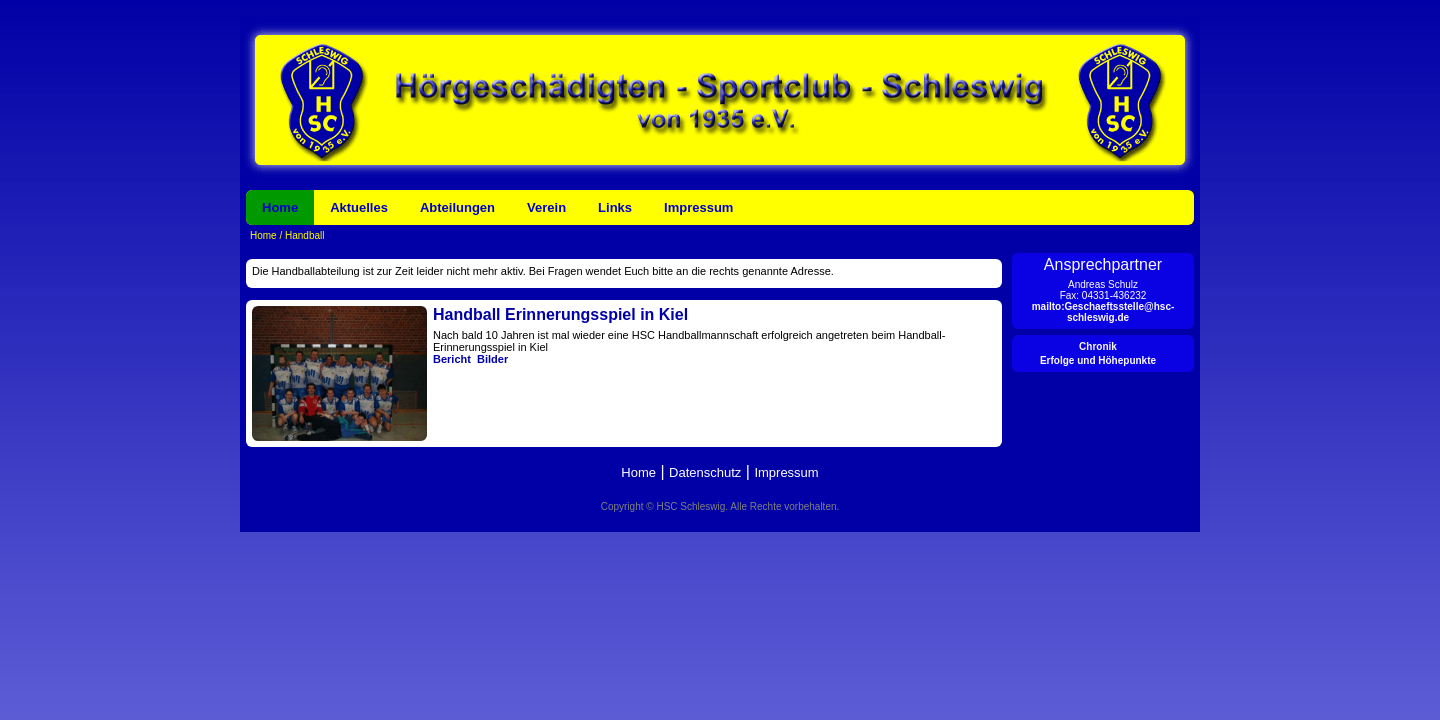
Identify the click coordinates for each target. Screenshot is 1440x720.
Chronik (1098, 346)
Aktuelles (359, 207)
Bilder (492, 359)
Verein (546, 207)
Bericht (452, 359)
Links (615, 207)
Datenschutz (705, 472)
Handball (303, 235)
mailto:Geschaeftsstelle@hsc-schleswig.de (1103, 312)
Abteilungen (457, 207)
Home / (266, 235)
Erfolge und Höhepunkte (1098, 360)
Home (280, 207)
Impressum (698, 207)
